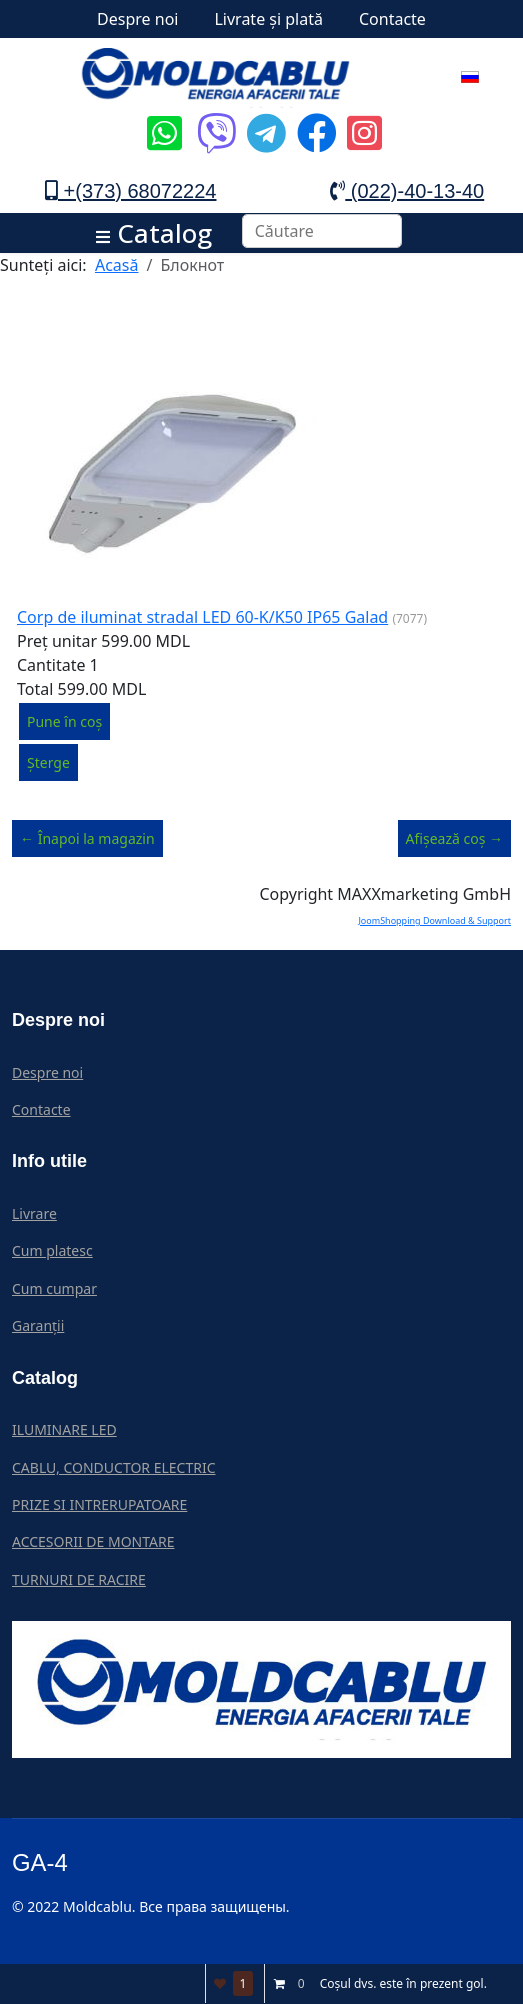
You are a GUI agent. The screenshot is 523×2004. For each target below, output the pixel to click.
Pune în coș (64, 721)
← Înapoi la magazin (87, 838)
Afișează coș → (454, 838)
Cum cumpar (54, 1288)
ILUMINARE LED (64, 1429)
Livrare (34, 1213)
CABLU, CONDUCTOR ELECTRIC (114, 1467)
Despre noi (137, 19)
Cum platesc (52, 1250)
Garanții (38, 1325)
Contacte (392, 19)
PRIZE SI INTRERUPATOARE (99, 1504)
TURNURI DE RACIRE (79, 1579)
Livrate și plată (268, 19)
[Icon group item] (162, 118)
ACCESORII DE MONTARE (93, 1541)
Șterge (48, 762)
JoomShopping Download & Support (434, 920)
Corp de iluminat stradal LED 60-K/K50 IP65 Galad (202, 617)
